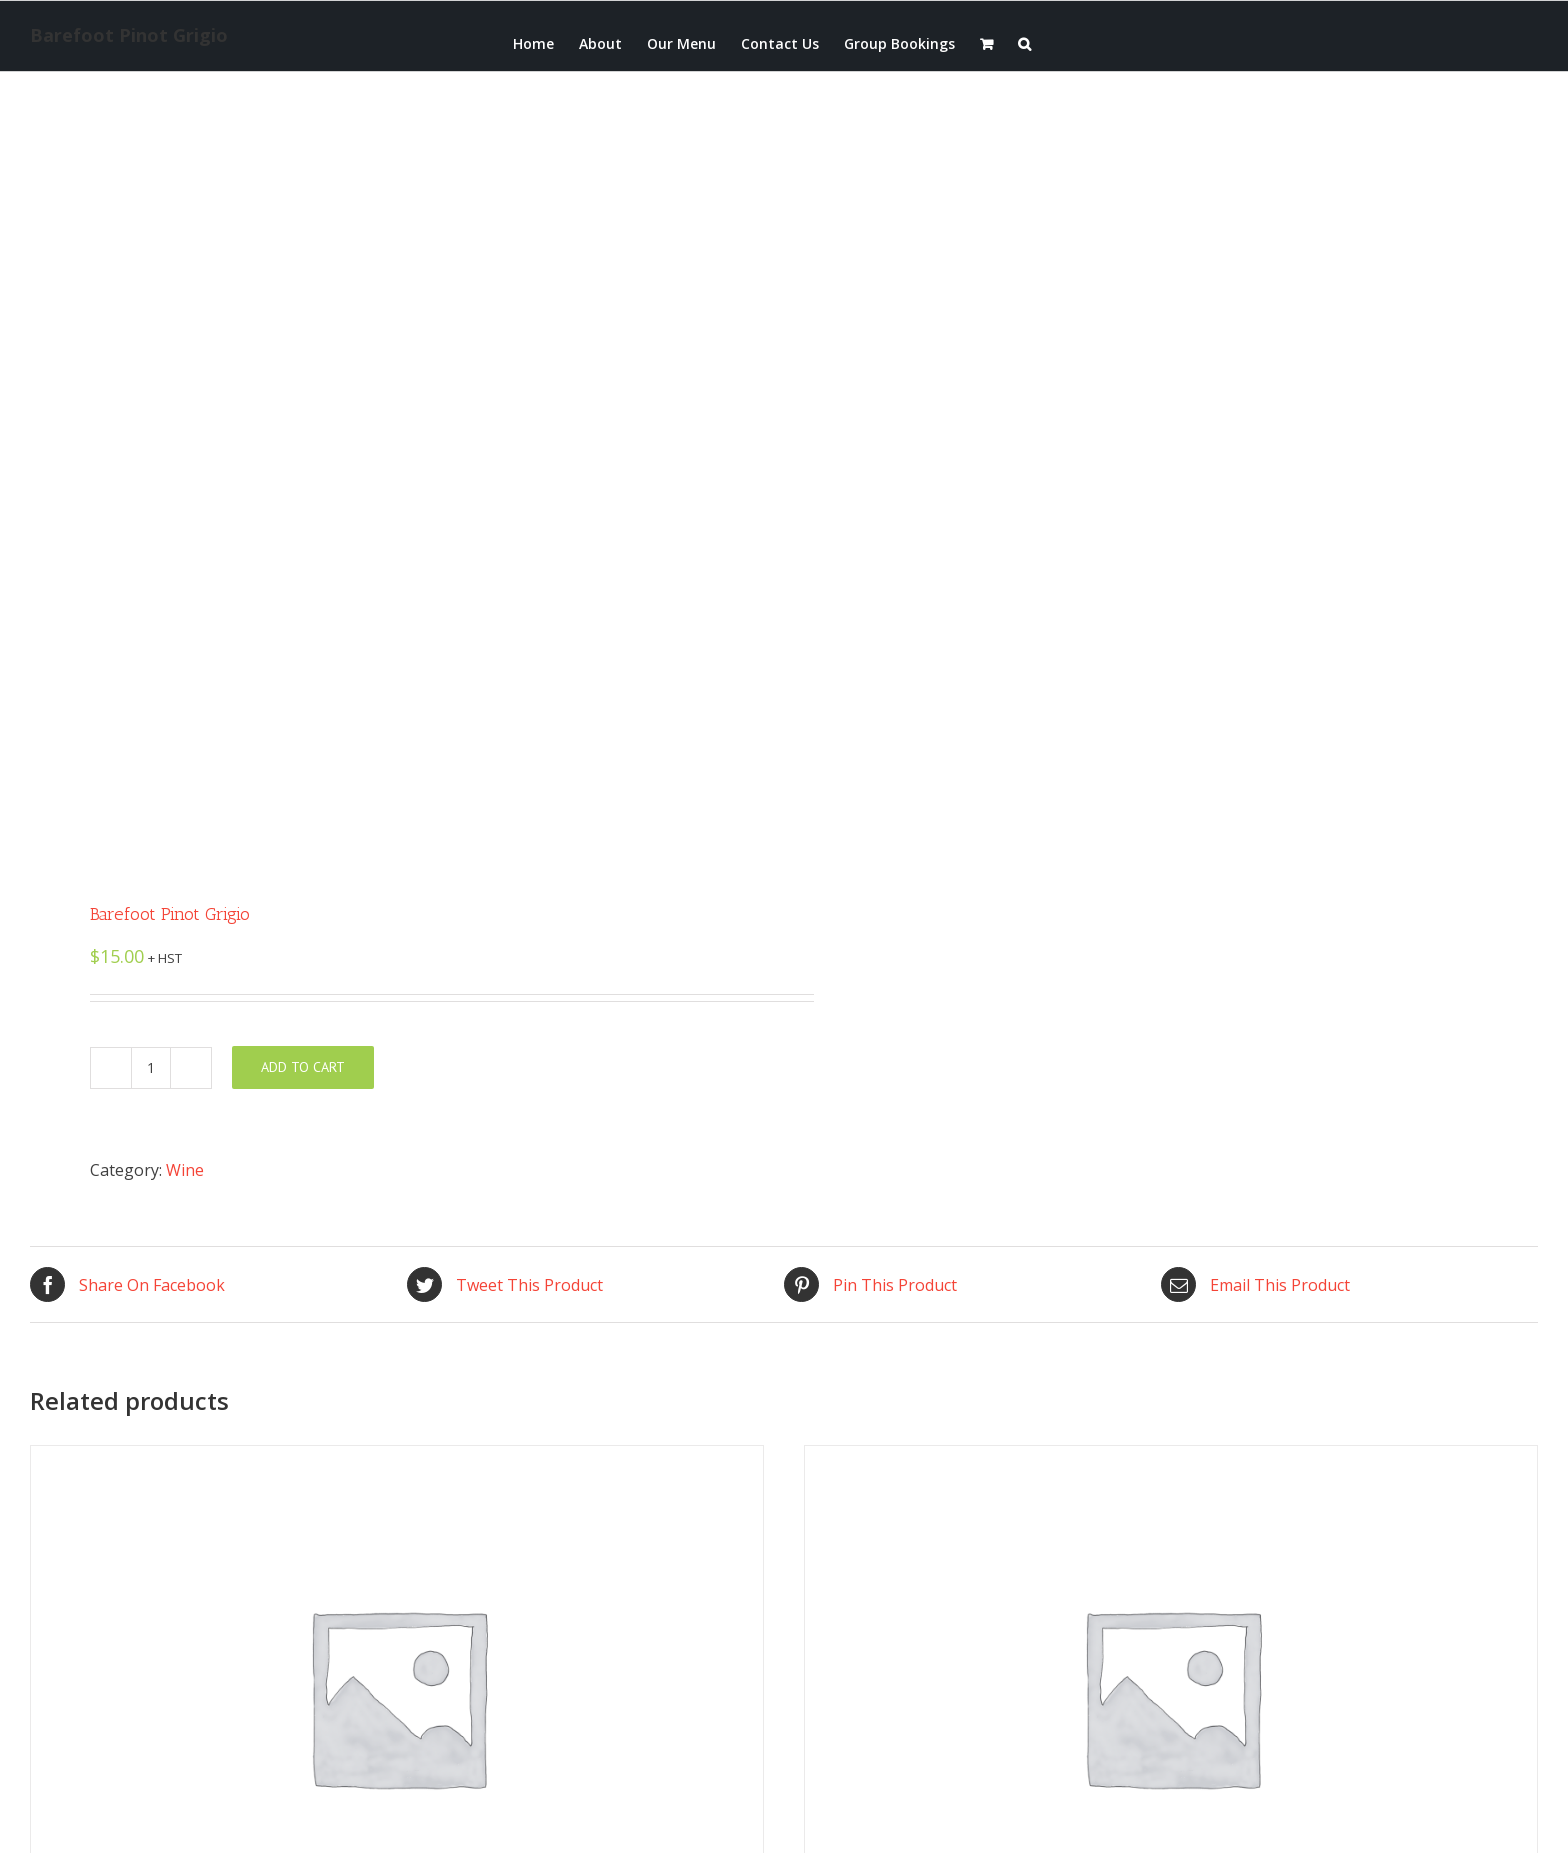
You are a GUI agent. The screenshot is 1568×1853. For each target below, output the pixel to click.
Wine (185, 1170)
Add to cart (303, 1067)
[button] (1024, 42)
